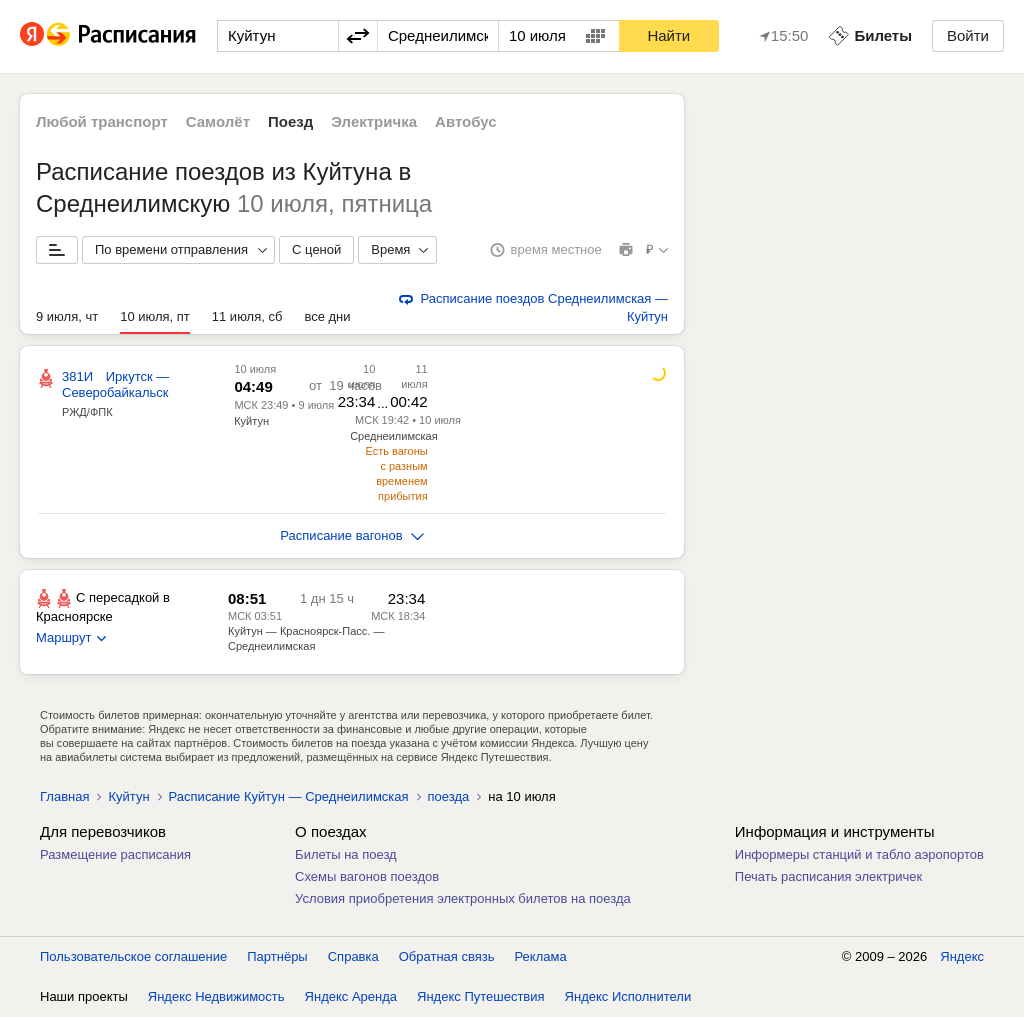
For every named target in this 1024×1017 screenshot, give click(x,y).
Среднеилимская (393, 436)
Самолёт (218, 121)
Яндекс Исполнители (628, 996)
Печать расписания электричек (828, 876)
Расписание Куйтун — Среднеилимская (289, 796)
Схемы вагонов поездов (367, 876)
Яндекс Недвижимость (216, 996)
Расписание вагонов (351, 535)
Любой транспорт (102, 121)
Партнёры (277, 956)
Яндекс (962, 956)
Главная (64, 796)
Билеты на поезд (346, 854)
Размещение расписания (115, 854)
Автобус (466, 121)
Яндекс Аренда (351, 996)
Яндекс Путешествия (481, 996)
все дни (327, 316)
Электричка (374, 121)
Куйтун (251, 421)
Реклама (541, 956)
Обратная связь (447, 956)
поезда (449, 796)
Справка (353, 956)
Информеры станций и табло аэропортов (859, 854)
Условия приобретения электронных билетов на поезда (463, 898)
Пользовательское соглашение (133, 956)
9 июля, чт (67, 316)
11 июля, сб (247, 316)
